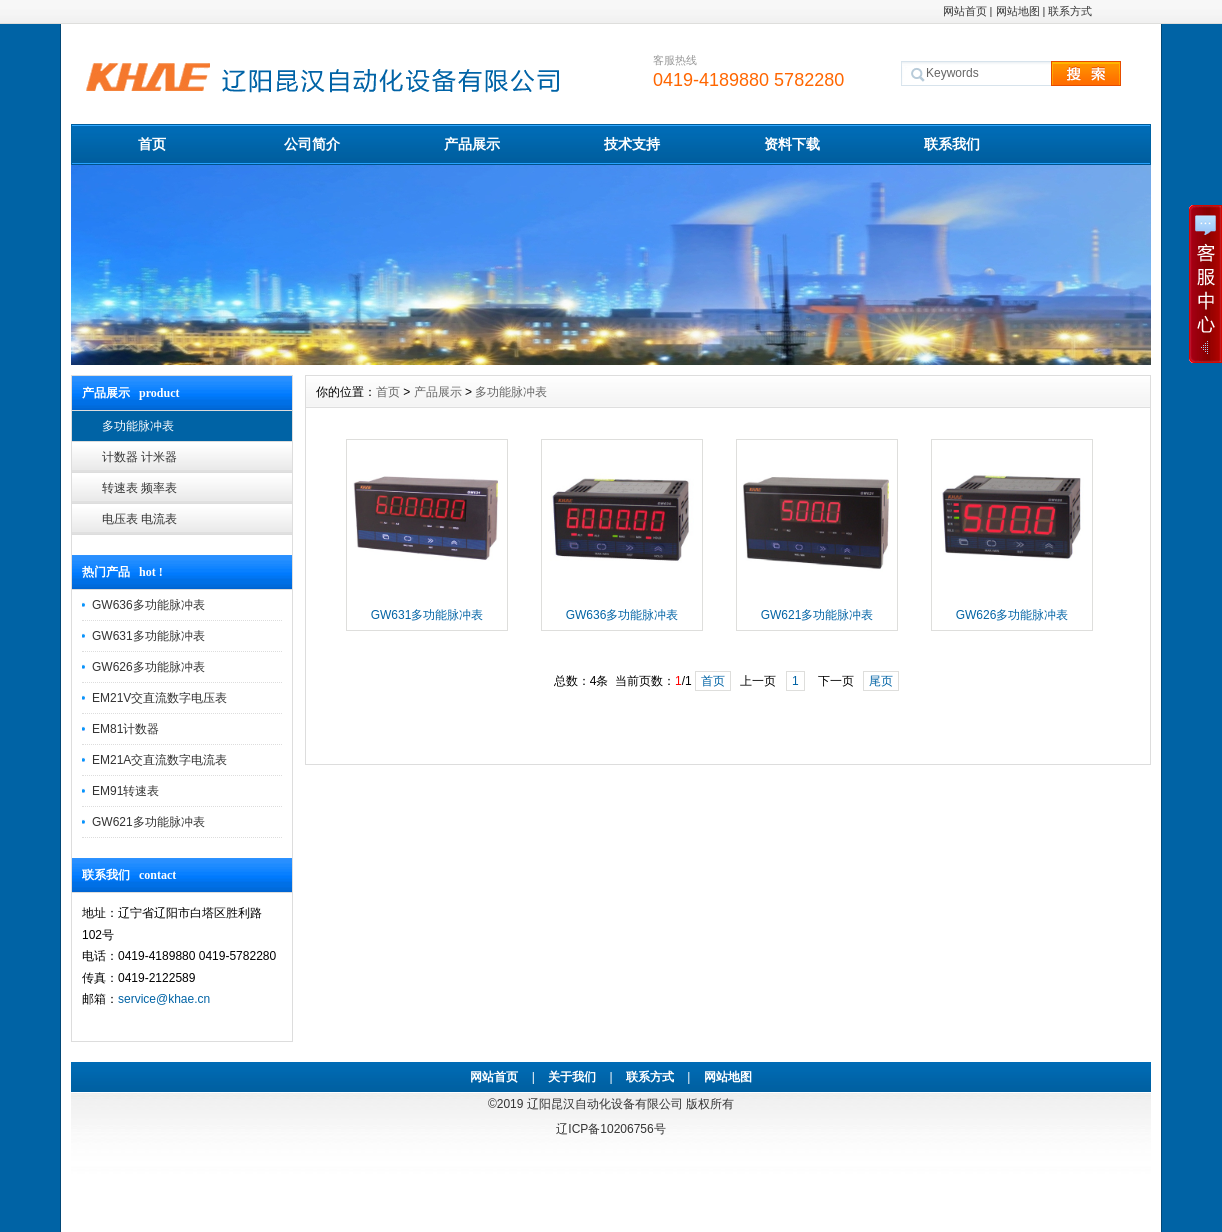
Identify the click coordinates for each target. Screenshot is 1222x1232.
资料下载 (792, 144)
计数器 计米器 (139, 457)
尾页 (881, 681)
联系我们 (952, 144)
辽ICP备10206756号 (610, 1129)
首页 (152, 144)
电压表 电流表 (139, 519)
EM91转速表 (125, 791)
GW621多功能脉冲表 (148, 822)
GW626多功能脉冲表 (148, 667)
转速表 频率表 (139, 488)
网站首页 (965, 11)
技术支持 (632, 144)
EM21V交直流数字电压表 (159, 698)
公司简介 (312, 144)
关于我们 (572, 1077)
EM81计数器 (125, 729)
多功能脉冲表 (138, 426)
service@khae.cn (164, 999)
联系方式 (1070, 11)
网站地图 (1018, 11)
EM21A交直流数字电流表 (159, 760)
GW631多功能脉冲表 (148, 636)
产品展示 (472, 144)
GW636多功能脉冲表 (148, 605)
